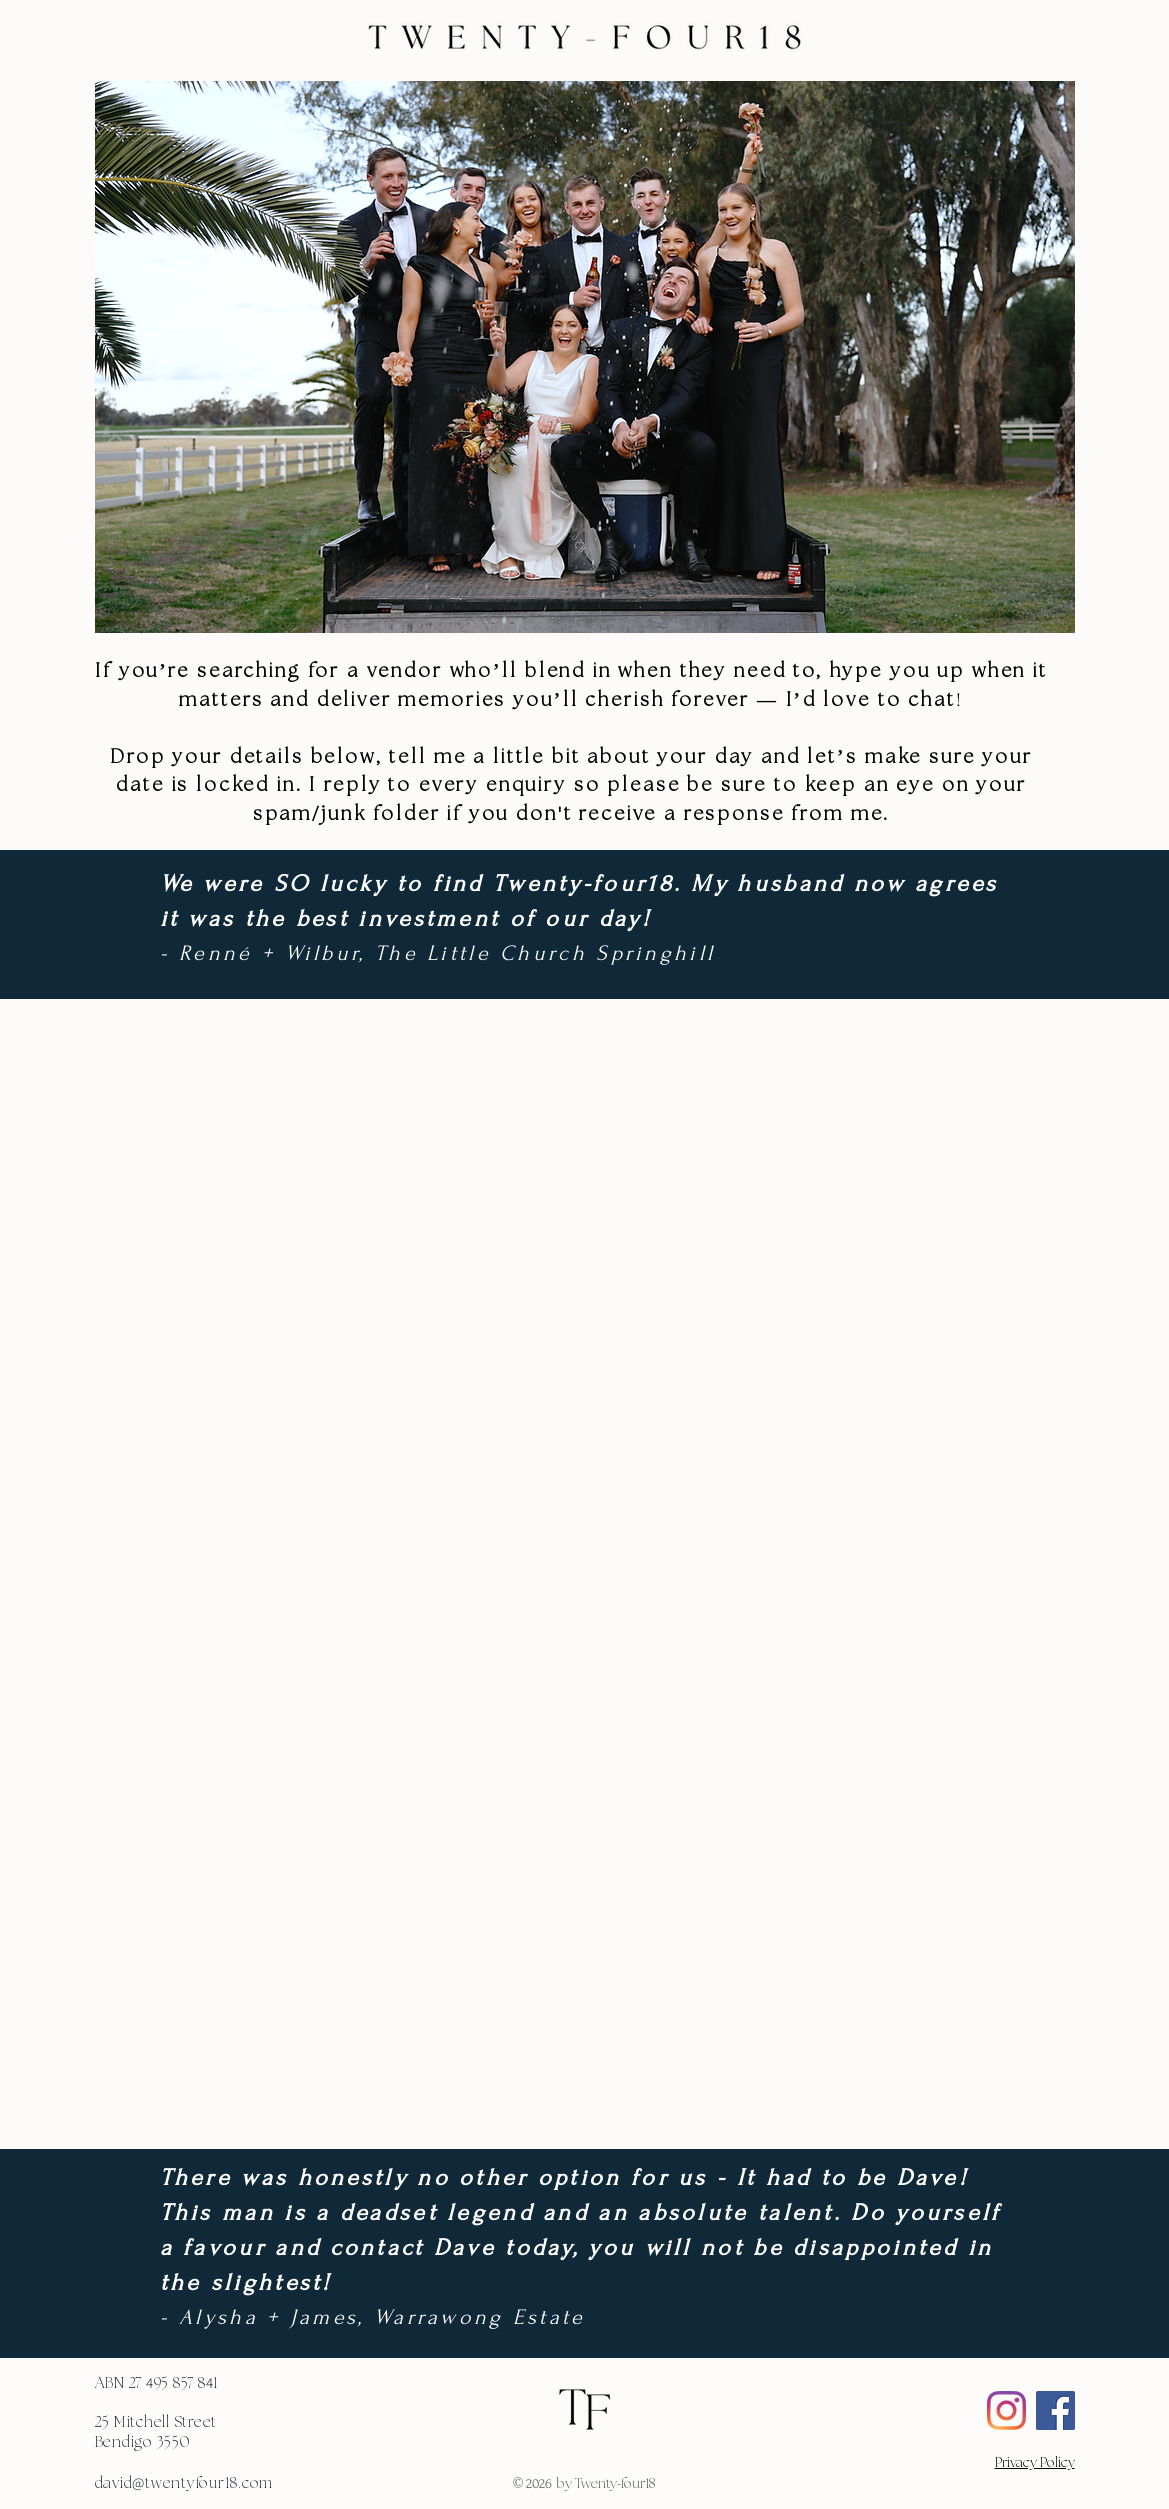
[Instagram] (1006, 2410)
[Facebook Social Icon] (1055, 2410)
